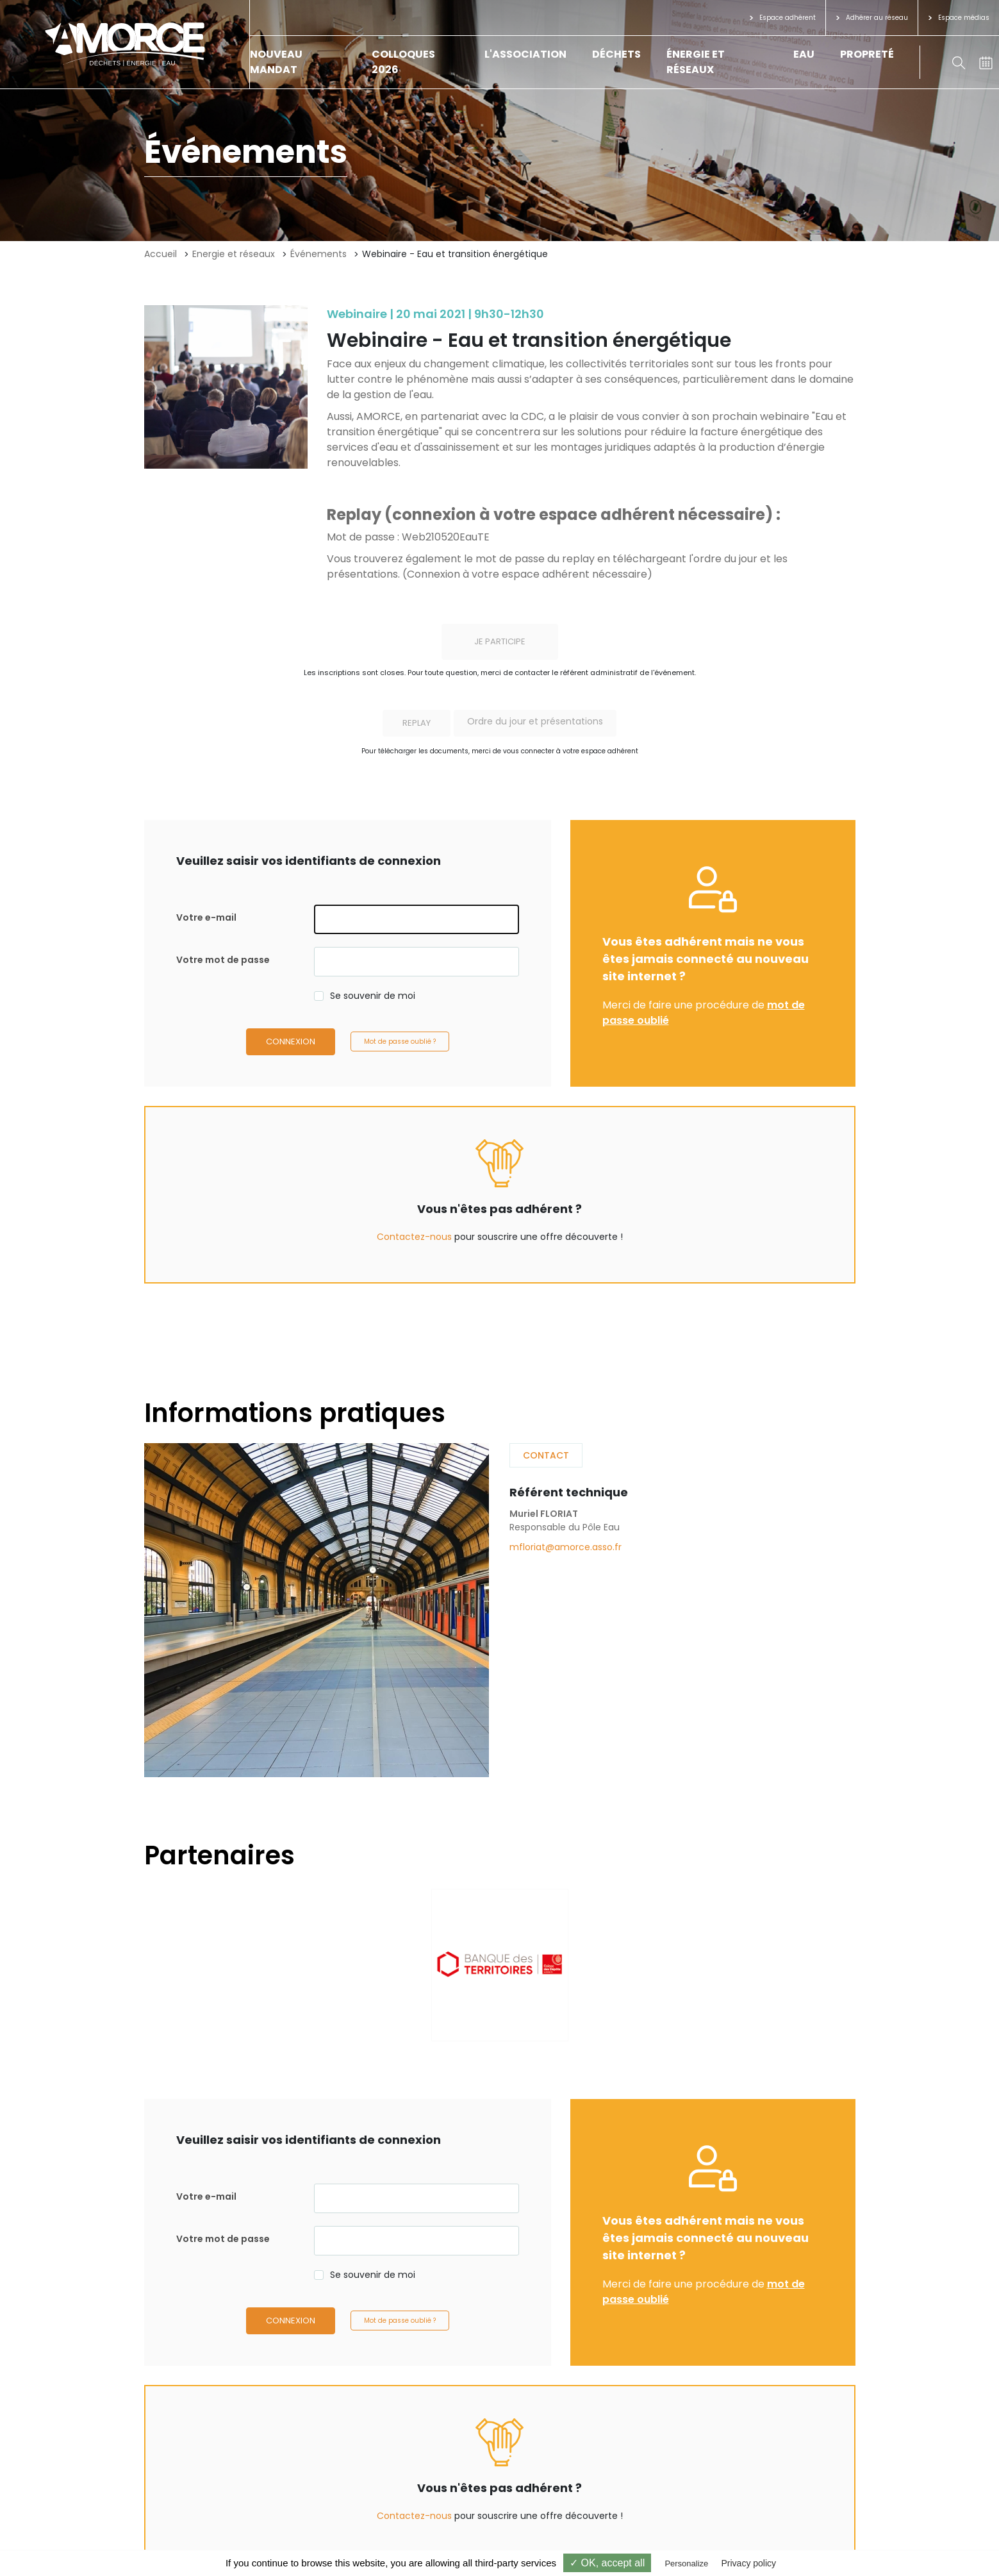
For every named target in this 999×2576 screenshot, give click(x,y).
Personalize (686, 2563)
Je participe (499, 641)
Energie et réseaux (233, 253)
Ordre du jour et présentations (535, 721)
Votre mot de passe (223, 959)
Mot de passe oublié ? (400, 1041)
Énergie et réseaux (695, 62)
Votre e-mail (206, 917)
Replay (416, 723)
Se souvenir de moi (372, 995)
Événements (318, 253)
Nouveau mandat (276, 62)
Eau (803, 54)
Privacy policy (748, 2563)
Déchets (616, 54)
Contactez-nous (414, 1236)
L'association (525, 54)
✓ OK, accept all (607, 2562)
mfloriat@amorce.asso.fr (565, 1547)
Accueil (160, 253)
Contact (546, 1455)
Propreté (867, 54)
